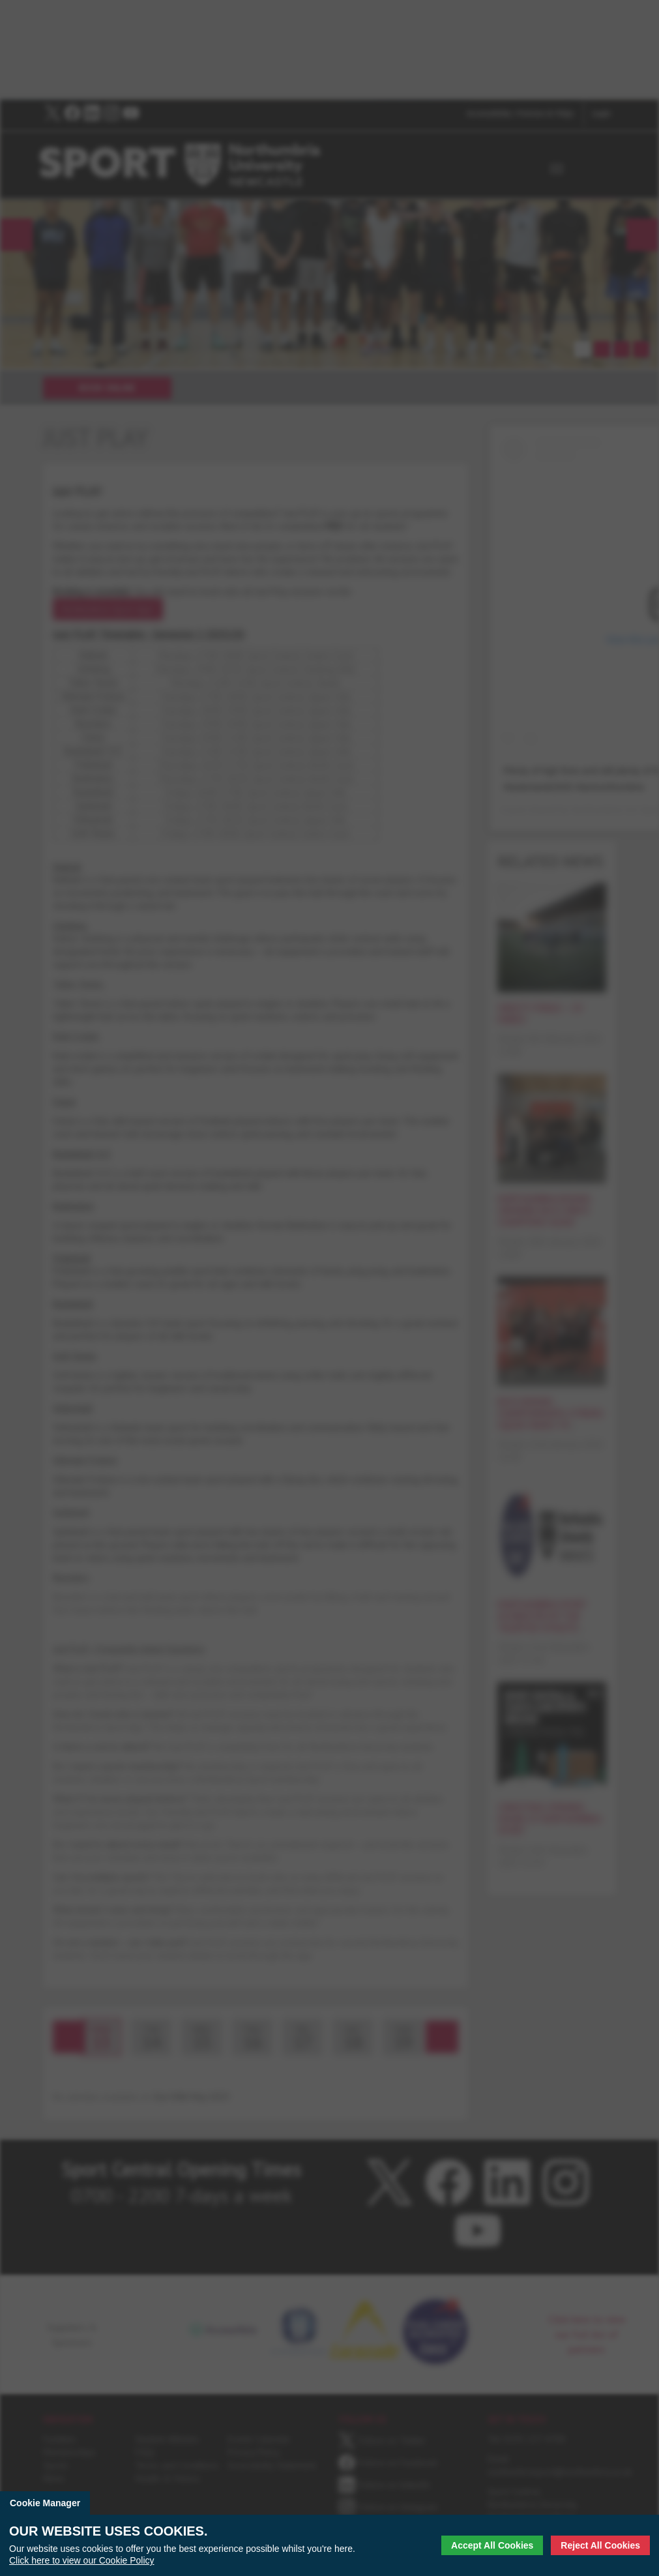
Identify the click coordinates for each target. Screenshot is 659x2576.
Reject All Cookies (600, 2545)
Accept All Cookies (492, 2545)
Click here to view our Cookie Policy (81, 2560)
